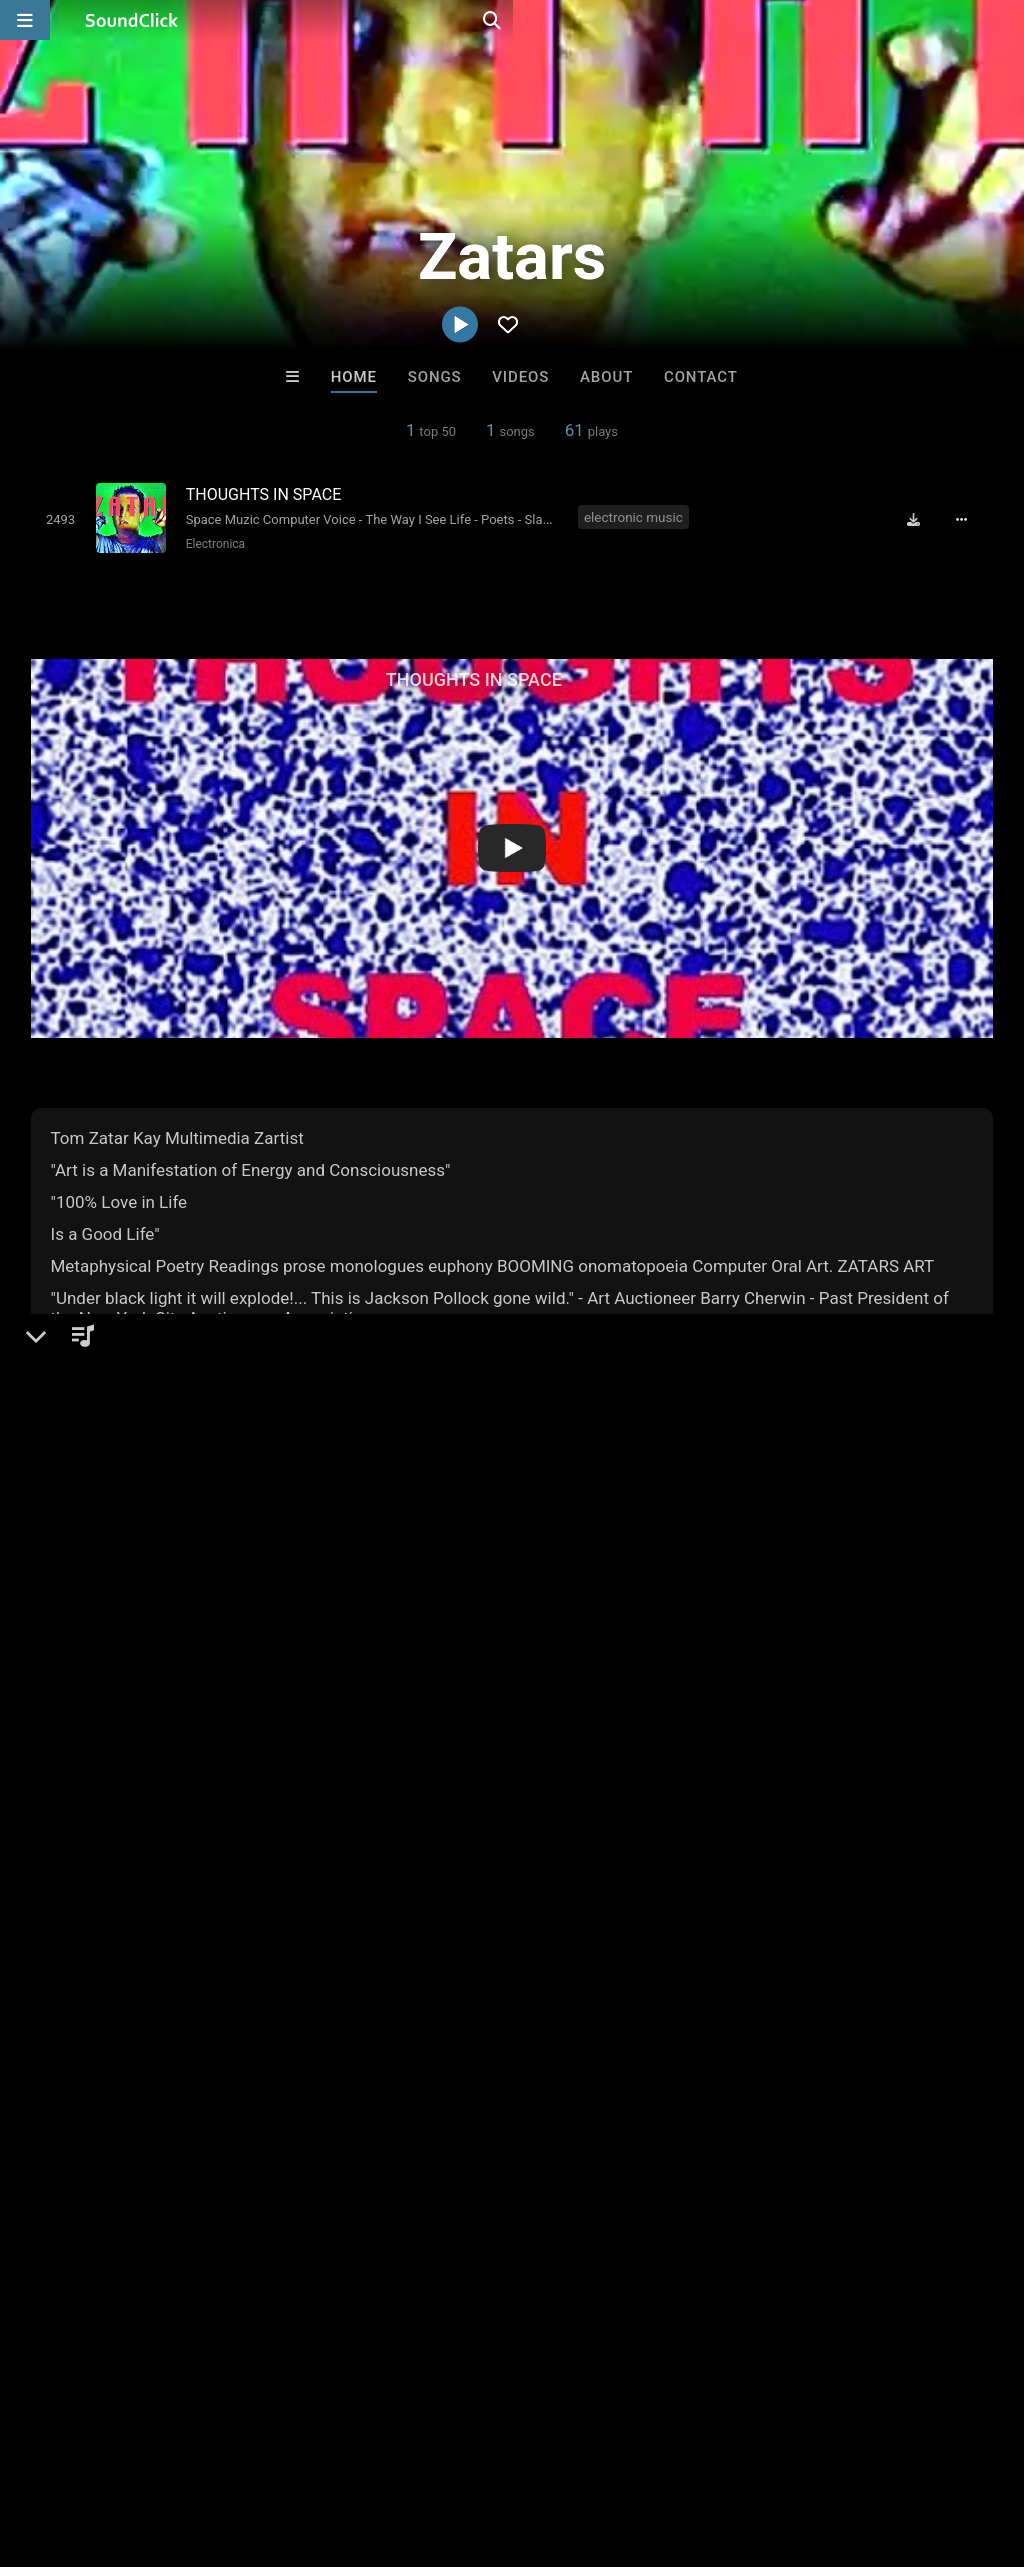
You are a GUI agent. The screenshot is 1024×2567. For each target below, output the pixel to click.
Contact (701, 377)
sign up (110, 2120)
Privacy (477, 2448)
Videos (520, 377)
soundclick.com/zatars (139, 1775)
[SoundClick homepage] (132, 20)
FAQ (84, 2448)
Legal (539, 2448)
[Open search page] (1004, 20)
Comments (80, 2039)
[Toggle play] (56, 518)
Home (354, 377)
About (606, 377)
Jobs (274, 2448)
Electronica (211, 543)
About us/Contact (177, 2448)
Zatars (60, 1658)
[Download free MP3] (921, 519)
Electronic (99, 1727)
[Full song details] (969, 519)
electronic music (634, 517)
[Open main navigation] (25, 20)
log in (182, 2120)
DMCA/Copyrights (372, 2448)
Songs (435, 377)
